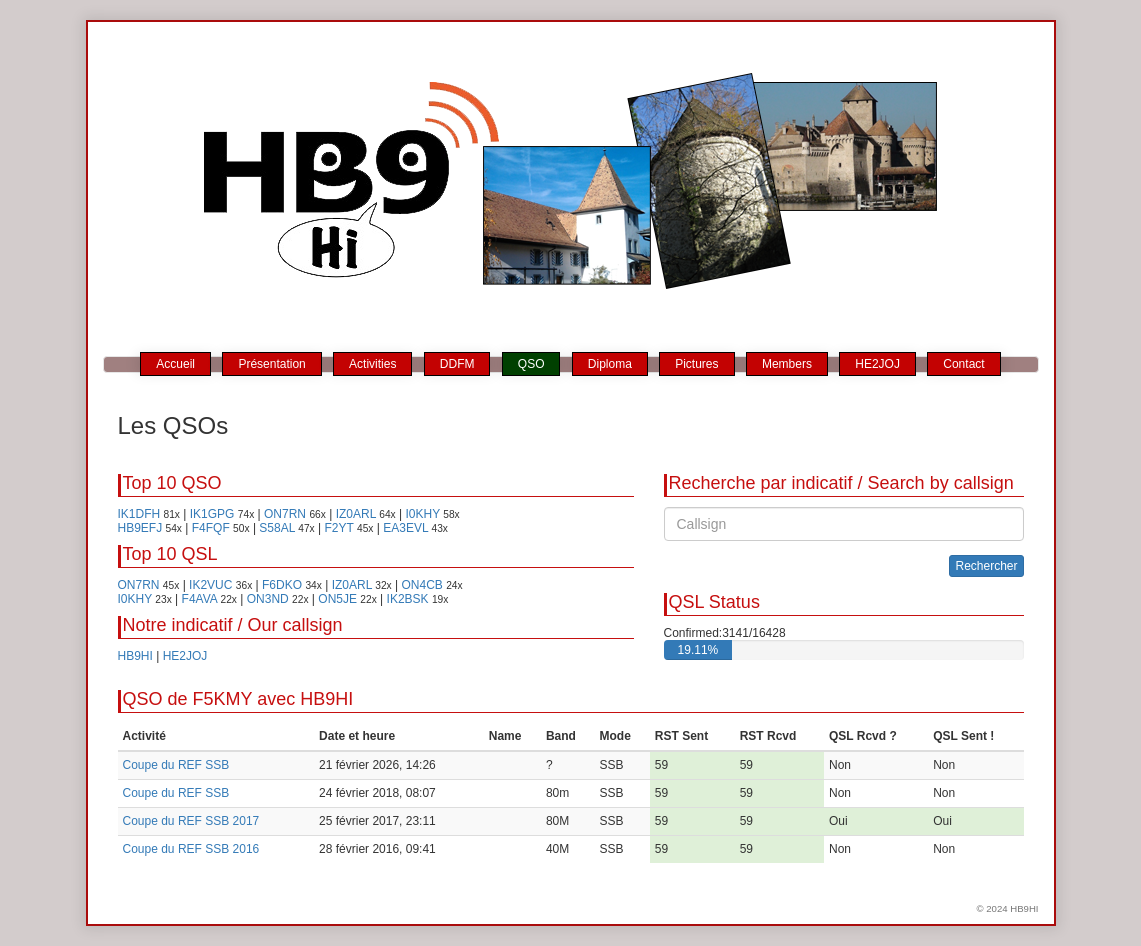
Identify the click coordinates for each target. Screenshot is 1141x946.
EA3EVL (405, 528)
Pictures (696, 364)
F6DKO (282, 585)
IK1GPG (212, 514)
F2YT (339, 528)
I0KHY (422, 514)
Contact (963, 364)
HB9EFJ (140, 528)
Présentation (271, 364)
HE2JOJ (877, 364)
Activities (372, 364)
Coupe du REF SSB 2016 (191, 849)
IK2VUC (210, 585)
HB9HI (135, 656)
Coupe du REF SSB (176, 765)
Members (787, 364)
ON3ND (268, 599)
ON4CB (421, 585)
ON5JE (337, 599)
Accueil (175, 364)
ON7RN (285, 514)
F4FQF (211, 528)
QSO (531, 364)
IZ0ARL (356, 514)
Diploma (610, 364)
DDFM (457, 364)
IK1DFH (139, 514)
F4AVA (200, 599)
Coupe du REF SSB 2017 (191, 821)
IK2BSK (408, 599)
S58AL (277, 528)
